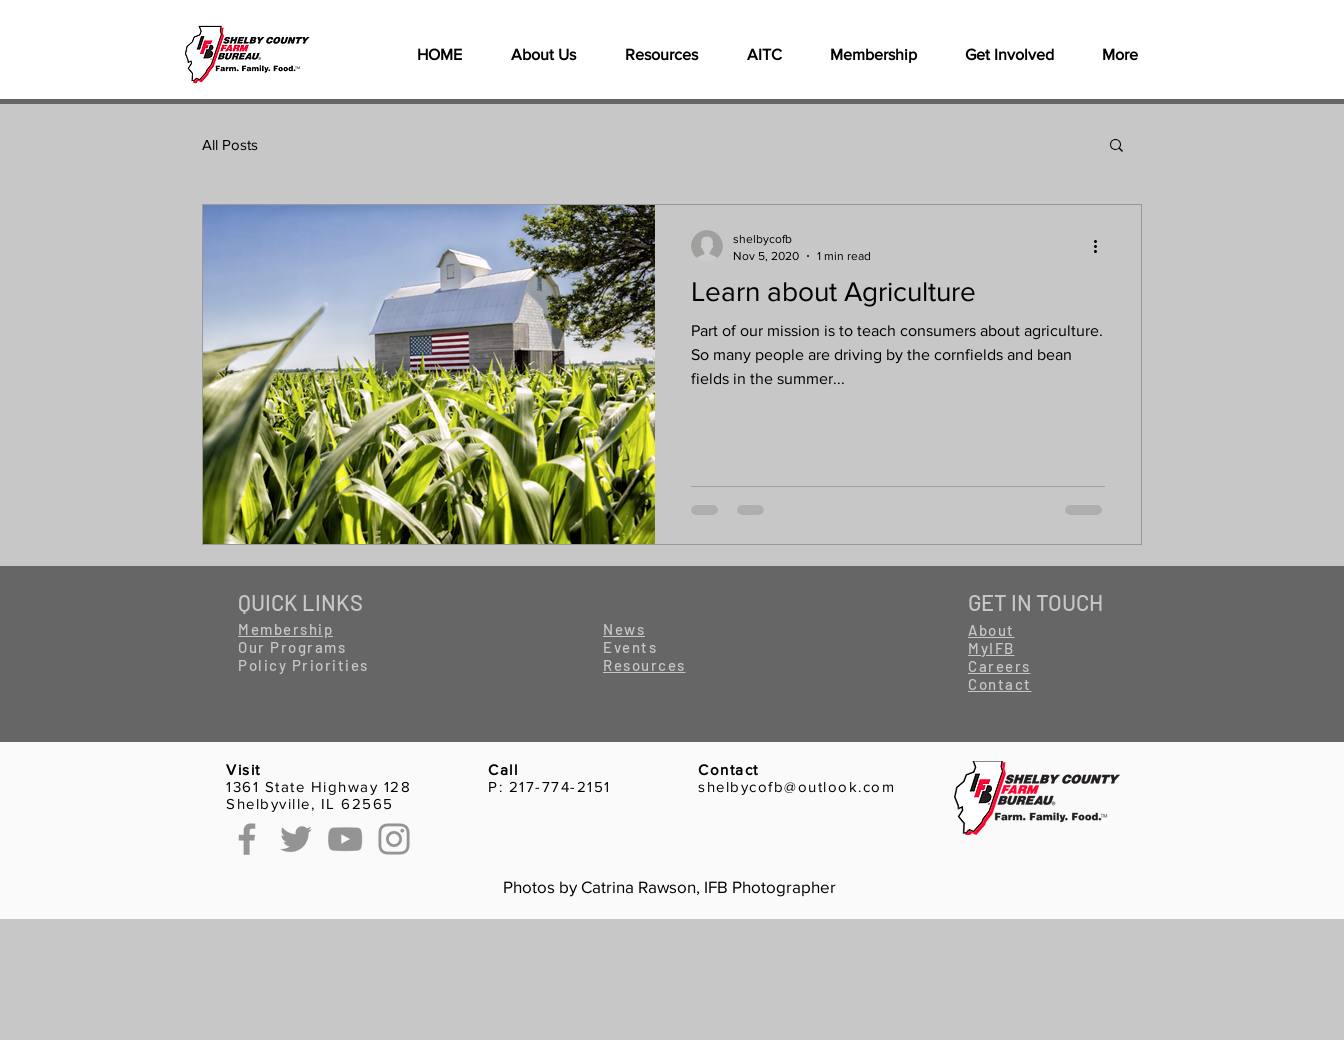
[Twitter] (296, 839)
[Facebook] (247, 839)
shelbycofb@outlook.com (796, 786)
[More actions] (1102, 246)
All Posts (230, 144)
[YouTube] (345, 839)
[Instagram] (394, 839)
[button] (661, 55)
